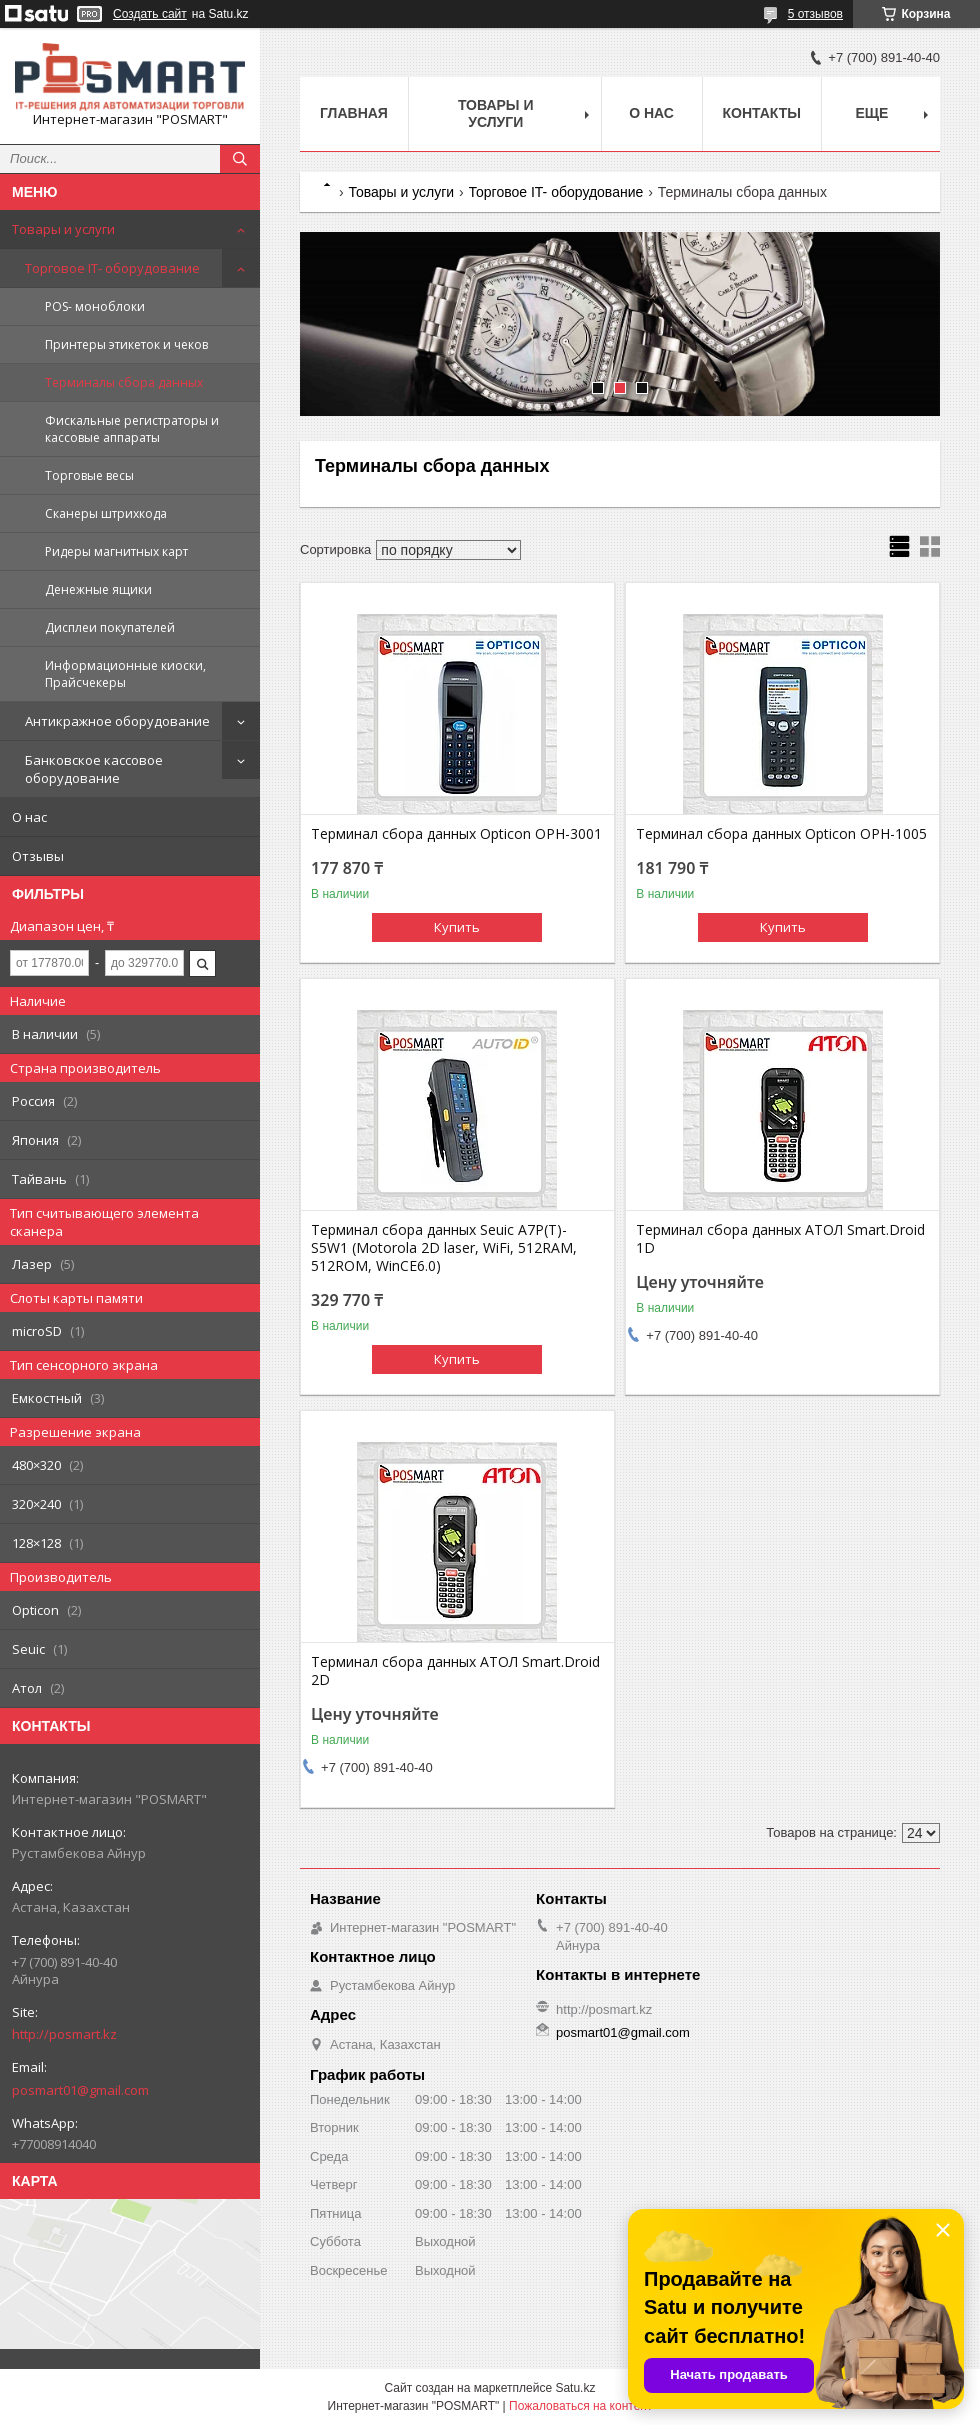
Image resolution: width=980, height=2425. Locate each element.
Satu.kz (575, 2388)
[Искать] (240, 159)
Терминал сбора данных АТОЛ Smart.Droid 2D (455, 1671)
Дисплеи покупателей (110, 627)
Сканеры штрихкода (106, 513)
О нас (29, 817)
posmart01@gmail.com (80, 2090)
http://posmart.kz (64, 2034)
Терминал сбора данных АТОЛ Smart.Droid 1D (780, 1239)
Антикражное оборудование (117, 721)
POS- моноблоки (95, 306)
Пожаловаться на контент (580, 2406)
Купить (457, 927)
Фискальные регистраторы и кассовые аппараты (132, 429)
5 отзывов (815, 14)
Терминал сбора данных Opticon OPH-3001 (456, 834)
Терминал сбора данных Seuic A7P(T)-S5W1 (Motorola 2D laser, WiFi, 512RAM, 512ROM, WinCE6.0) (444, 1248)
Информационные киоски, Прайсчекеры (125, 674)
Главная (354, 113)
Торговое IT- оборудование (112, 268)
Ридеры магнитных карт (116, 551)
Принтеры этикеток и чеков (126, 344)
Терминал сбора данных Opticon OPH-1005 (781, 834)
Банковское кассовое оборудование (94, 769)
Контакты (762, 113)
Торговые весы (89, 475)
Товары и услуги (63, 229)
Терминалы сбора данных (124, 382)
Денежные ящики (98, 589)
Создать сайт (150, 14)
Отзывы (38, 856)
